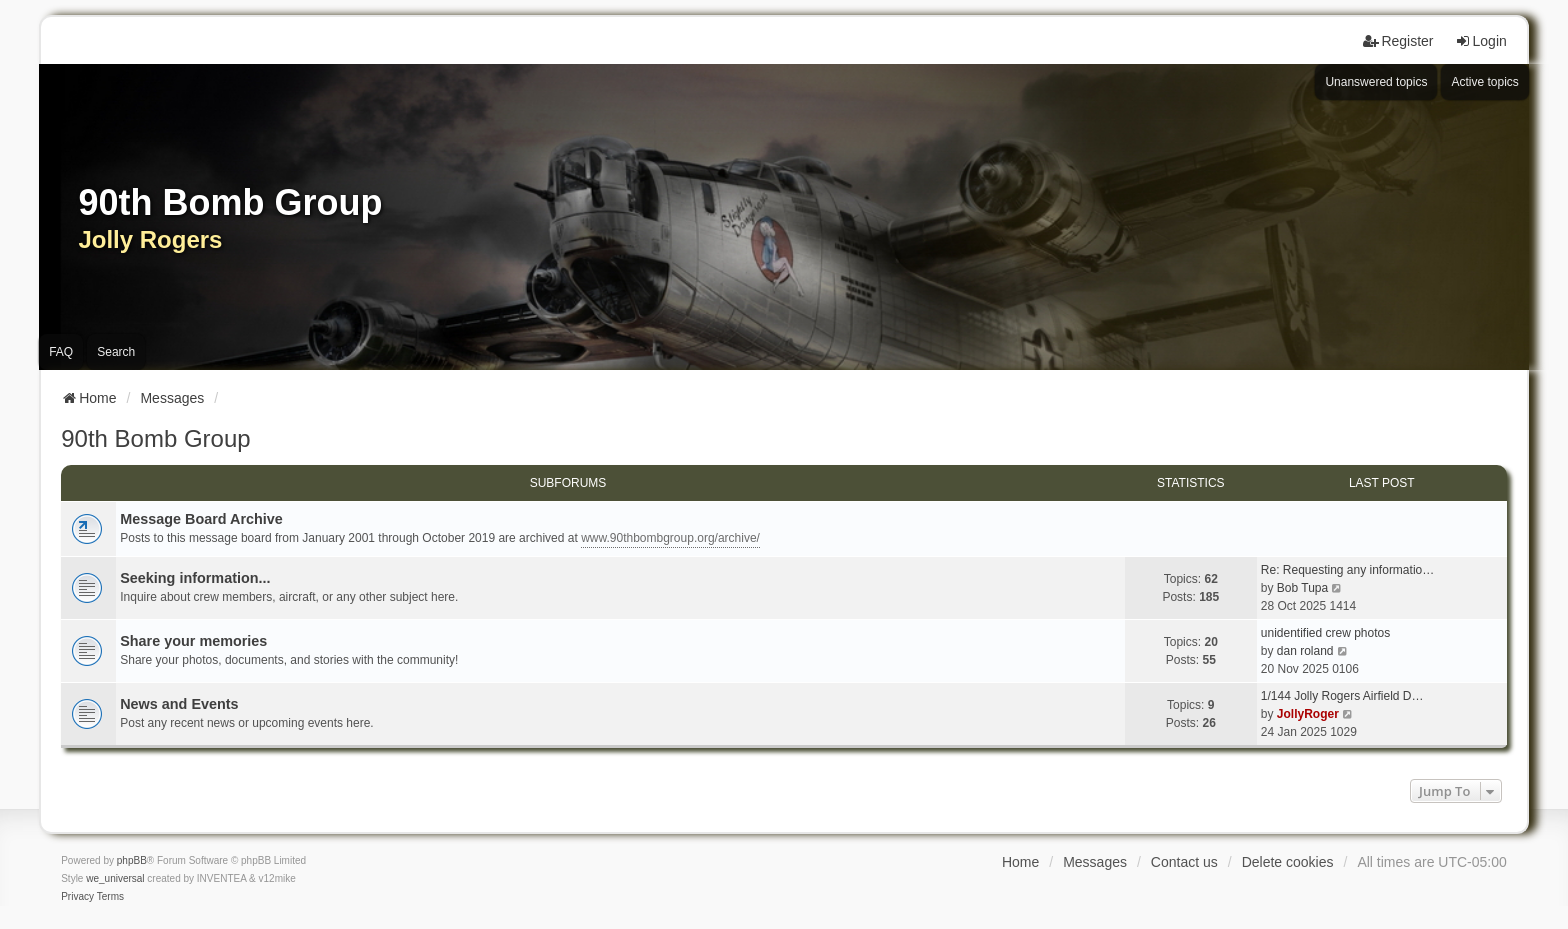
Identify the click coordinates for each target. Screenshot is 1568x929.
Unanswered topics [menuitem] (1376, 82)
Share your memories (193, 641)
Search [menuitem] (116, 352)
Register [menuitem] (1398, 41)
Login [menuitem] (1481, 41)
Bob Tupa (1302, 588)
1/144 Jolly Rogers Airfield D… (1342, 696)
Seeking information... (195, 578)
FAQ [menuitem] (61, 352)
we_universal (115, 878)
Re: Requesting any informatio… (1347, 570)
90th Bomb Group (155, 438)
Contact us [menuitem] (1184, 862)
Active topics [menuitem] (1484, 82)
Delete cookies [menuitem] (1288, 862)
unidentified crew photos (1325, 633)
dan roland (1305, 651)
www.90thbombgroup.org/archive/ (670, 538)
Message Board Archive (201, 519)
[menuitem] (77, 897)
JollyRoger (1308, 714)
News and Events (179, 704)
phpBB (132, 860)
